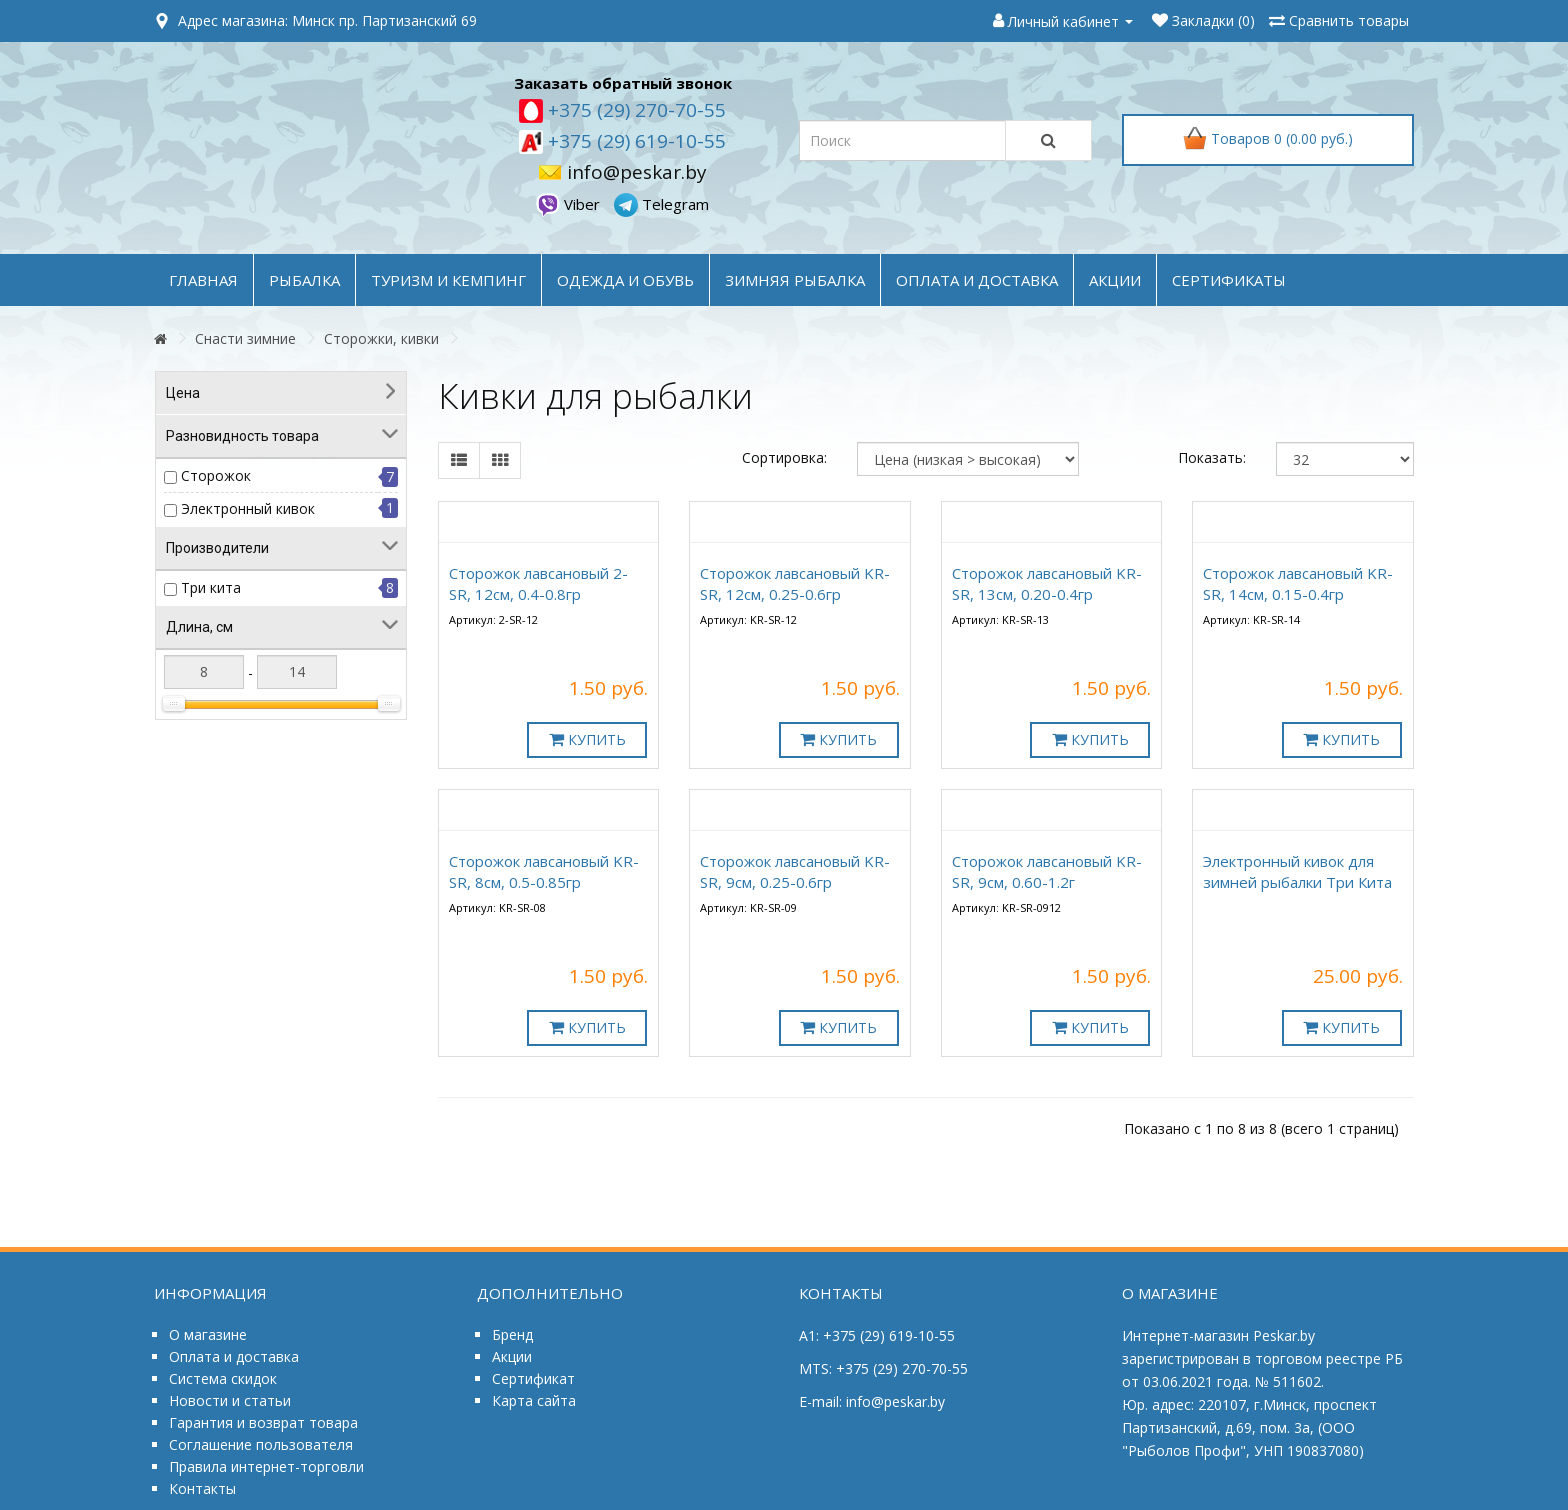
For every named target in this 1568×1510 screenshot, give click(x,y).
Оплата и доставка (234, 1356)
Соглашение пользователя (261, 1444)
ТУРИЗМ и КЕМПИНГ (448, 280)
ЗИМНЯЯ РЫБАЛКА (795, 280)
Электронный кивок (248, 508)
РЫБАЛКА (304, 280)
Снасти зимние (245, 338)
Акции (512, 1356)
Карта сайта (534, 1400)
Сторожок (216, 475)
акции (1115, 280)
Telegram (661, 204)
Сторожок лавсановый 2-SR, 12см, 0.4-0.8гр (538, 583)
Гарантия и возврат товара (263, 1422)
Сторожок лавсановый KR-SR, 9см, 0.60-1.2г (1047, 871)
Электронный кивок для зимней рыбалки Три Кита (1297, 871)
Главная (203, 280)
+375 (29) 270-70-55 (634, 110)
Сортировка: (784, 457)
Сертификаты (1229, 280)
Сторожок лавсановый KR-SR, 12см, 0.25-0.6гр (795, 583)
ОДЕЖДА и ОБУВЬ (625, 280)
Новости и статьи (230, 1400)
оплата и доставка (977, 280)
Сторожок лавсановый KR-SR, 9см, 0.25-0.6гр (795, 871)
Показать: (1212, 457)
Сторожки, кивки (381, 338)
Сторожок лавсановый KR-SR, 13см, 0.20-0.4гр (1047, 583)
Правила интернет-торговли (266, 1466)
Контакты (202, 1488)
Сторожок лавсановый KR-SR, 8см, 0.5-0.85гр (544, 871)
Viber (570, 204)
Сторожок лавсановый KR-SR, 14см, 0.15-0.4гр (1298, 583)
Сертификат (533, 1378)
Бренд (512, 1334)
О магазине (208, 1334)
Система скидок (223, 1378)
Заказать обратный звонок (623, 83)
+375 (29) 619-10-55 (634, 141)
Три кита (211, 587)
